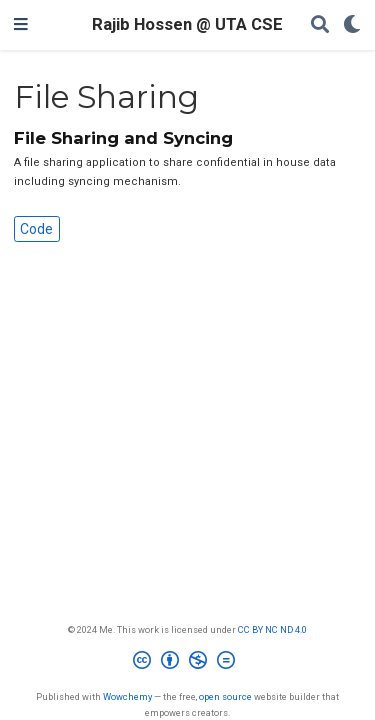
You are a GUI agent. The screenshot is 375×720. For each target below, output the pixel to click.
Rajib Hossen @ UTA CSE (187, 24)
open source (225, 696)
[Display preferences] (352, 25)
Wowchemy (127, 696)
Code (36, 229)
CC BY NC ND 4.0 (272, 629)
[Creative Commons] (188, 663)
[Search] (320, 25)
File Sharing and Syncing (123, 138)
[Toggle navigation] (21, 25)
